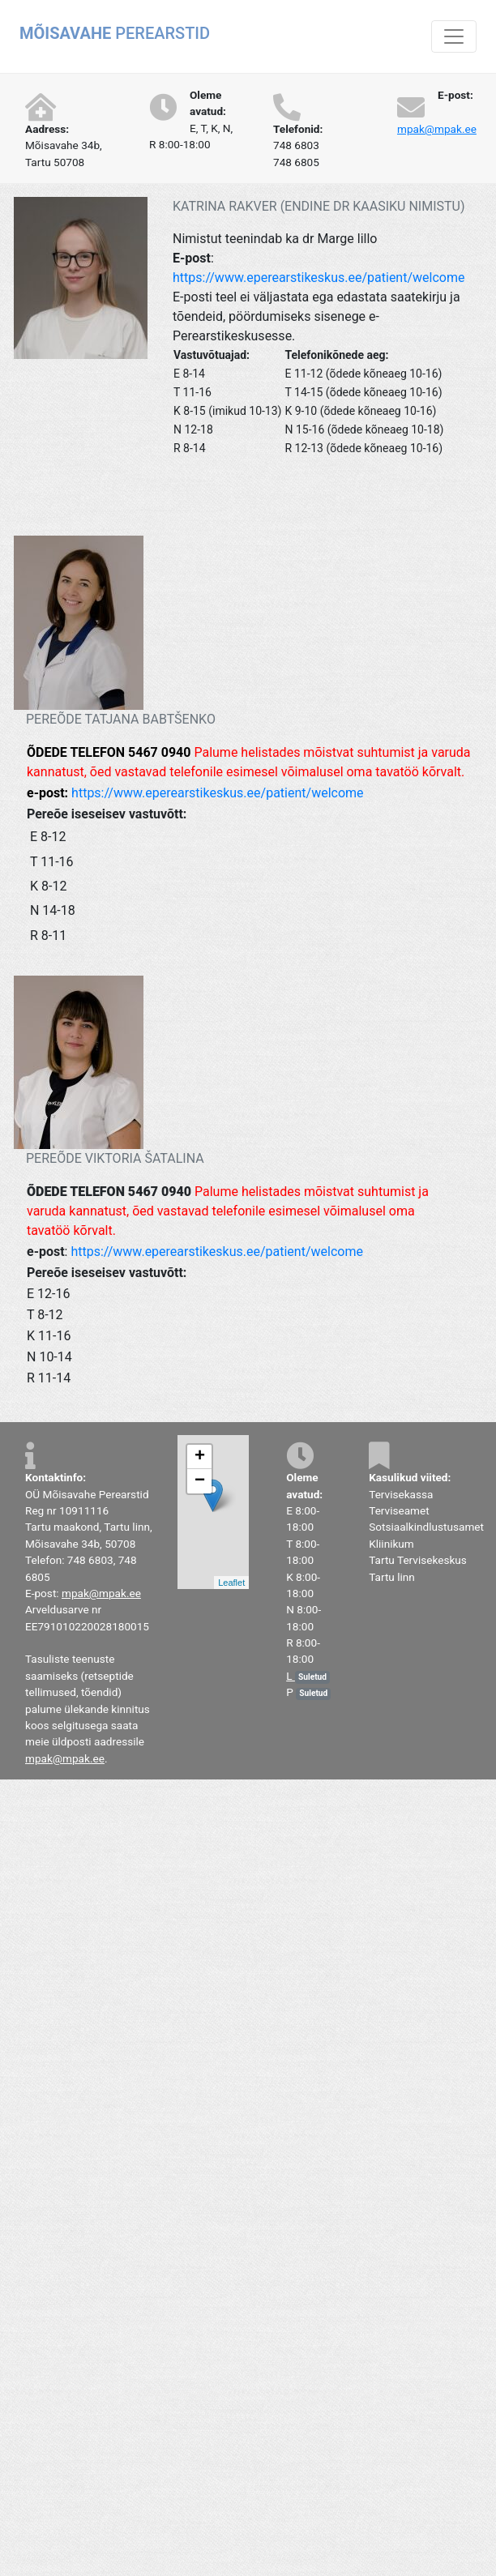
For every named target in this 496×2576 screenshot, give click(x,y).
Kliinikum (391, 1543)
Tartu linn (392, 1576)
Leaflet (231, 1582)
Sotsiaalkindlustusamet (426, 1526)
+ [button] (200, 1457)
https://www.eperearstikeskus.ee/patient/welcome (318, 277)
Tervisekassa (401, 1494)
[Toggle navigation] (454, 36)
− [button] (200, 1481)
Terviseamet (399, 1510)
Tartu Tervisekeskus (418, 1559)
